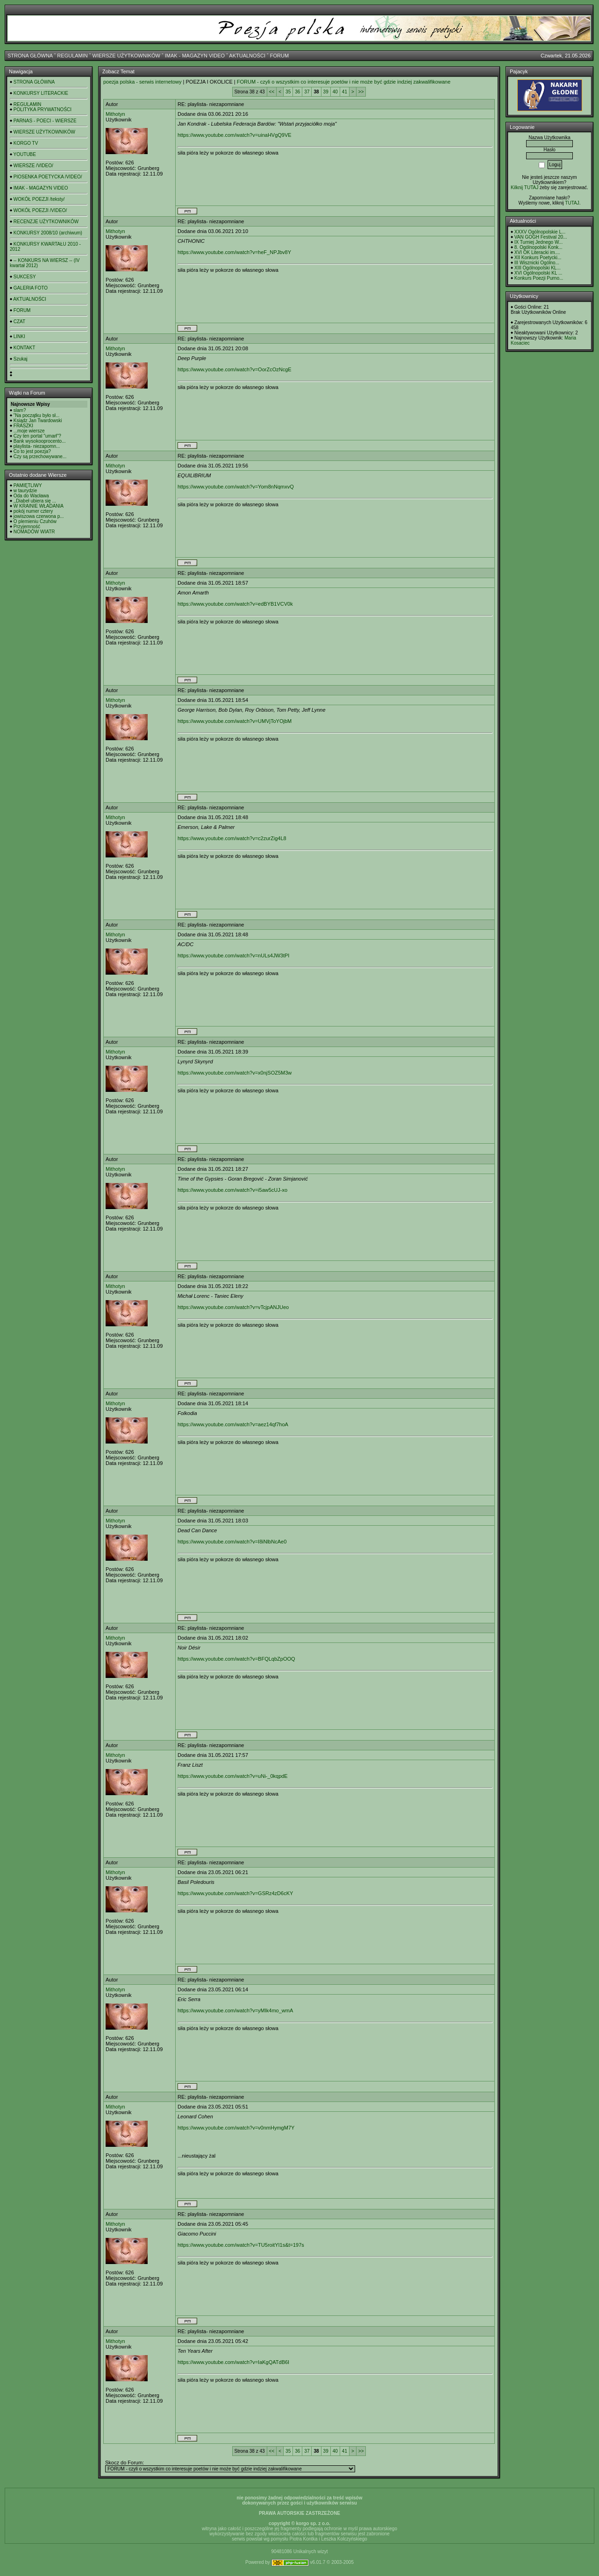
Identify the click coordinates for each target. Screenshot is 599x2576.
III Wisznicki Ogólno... (536, 262)
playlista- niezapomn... (37, 446)
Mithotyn (115, 114)
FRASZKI (23, 425)
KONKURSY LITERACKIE (41, 93)
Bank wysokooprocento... (40, 441)
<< (272, 91)
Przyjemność (27, 526)
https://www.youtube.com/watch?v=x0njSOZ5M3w (235, 1073)
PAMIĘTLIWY (28, 485)
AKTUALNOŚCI (247, 55)
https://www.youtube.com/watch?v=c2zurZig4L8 (232, 838)
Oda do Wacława (31, 495)
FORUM (279, 55)
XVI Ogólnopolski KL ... (538, 273)
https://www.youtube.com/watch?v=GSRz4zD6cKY (235, 1893)
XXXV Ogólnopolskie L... (540, 231)
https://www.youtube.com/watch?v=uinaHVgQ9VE (235, 135)
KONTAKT (24, 347)
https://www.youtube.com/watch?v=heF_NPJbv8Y (234, 252)
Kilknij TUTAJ (524, 187)
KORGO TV (26, 143)
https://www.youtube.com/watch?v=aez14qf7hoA (233, 1424)
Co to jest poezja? (32, 451)
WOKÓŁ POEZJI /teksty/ (39, 199)
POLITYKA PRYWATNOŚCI (42, 109)
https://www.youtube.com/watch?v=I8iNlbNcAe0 (232, 1541)
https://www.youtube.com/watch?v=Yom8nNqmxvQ (236, 486)
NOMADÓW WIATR (34, 531)
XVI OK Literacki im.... (537, 252)
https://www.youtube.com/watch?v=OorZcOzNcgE (235, 369)
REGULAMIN (72, 55)
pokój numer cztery (33, 511)
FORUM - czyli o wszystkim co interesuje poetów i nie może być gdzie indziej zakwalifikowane (343, 82)
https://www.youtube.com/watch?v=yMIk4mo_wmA (235, 2010)
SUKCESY (25, 276)
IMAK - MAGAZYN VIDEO (195, 55)
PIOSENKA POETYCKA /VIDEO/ (48, 176)
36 (297, 91)
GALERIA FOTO (31, 287)
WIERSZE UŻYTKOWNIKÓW (126, 55)
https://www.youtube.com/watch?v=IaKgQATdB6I (233, 2362)
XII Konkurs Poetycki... (538, 257)
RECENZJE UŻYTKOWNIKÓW (46, 221)
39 (325, 91)
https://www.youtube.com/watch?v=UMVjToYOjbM (235, 721)
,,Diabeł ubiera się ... (35, 500)
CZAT (19, 321)
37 (306, 91)
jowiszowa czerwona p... (39, 516)
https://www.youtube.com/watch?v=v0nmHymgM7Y (236, 2127)
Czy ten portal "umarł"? (37, 436)
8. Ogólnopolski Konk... (538, 247)
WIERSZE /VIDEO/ (33, 165)
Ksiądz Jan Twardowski (38, 420)
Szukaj (21, 358)
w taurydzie (25, 490)
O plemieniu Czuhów (35, 521)
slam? (20, 410)
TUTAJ (572, 202)
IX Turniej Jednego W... (538, 242)
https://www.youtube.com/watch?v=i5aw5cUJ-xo (232, 1190)
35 (288, 91)
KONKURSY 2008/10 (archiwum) (48, 232)
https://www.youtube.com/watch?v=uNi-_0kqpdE (233, 1776)
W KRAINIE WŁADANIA (39, 506)
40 (335, 91)
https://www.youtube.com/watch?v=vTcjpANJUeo (233, 1307)
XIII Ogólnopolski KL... (537, 267)
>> (361, 91)
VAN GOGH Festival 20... (540, 237)
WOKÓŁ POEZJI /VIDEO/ (40, 210)
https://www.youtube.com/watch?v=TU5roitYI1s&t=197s (241, 2245)
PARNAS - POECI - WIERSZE (45, 120)
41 (344, 91)
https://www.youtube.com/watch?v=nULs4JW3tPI (233, 955)
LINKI (19, 336)
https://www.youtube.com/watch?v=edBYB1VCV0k (235, 604)
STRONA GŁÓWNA (30, 55)
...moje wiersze (29, 430)
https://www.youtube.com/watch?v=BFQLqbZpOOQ (236, 1659)
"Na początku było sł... (37, 415)
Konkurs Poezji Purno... (538, 278)
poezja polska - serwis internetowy (142, 82)
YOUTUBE (25, 154)
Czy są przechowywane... (40, 456)
